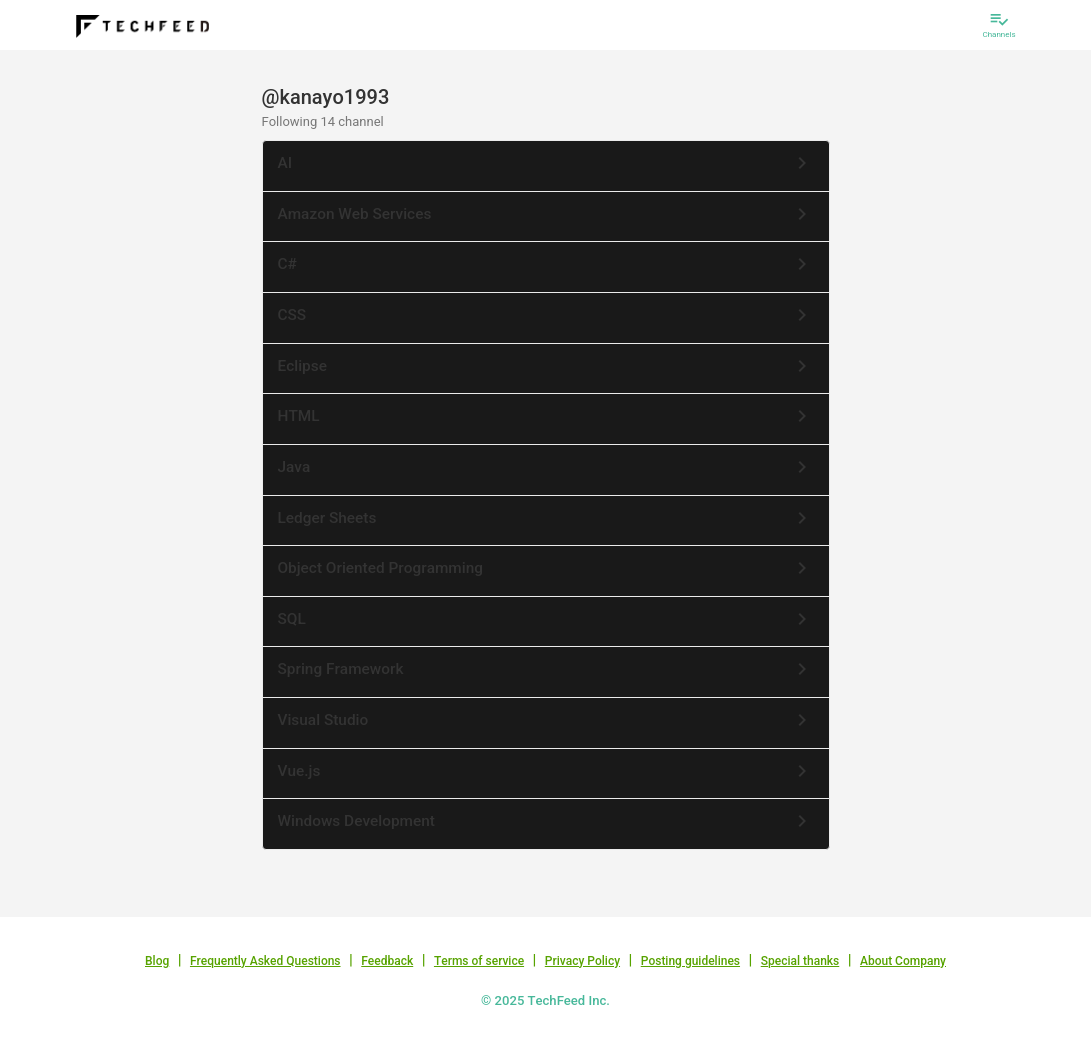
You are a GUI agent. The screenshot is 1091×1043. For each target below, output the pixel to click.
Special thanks (800, 961)
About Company (903, 961)
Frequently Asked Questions (265, 961)
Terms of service (479, 961)
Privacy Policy (582, 961)
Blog (157, 961)
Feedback (387, 961)
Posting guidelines (690, 961)
